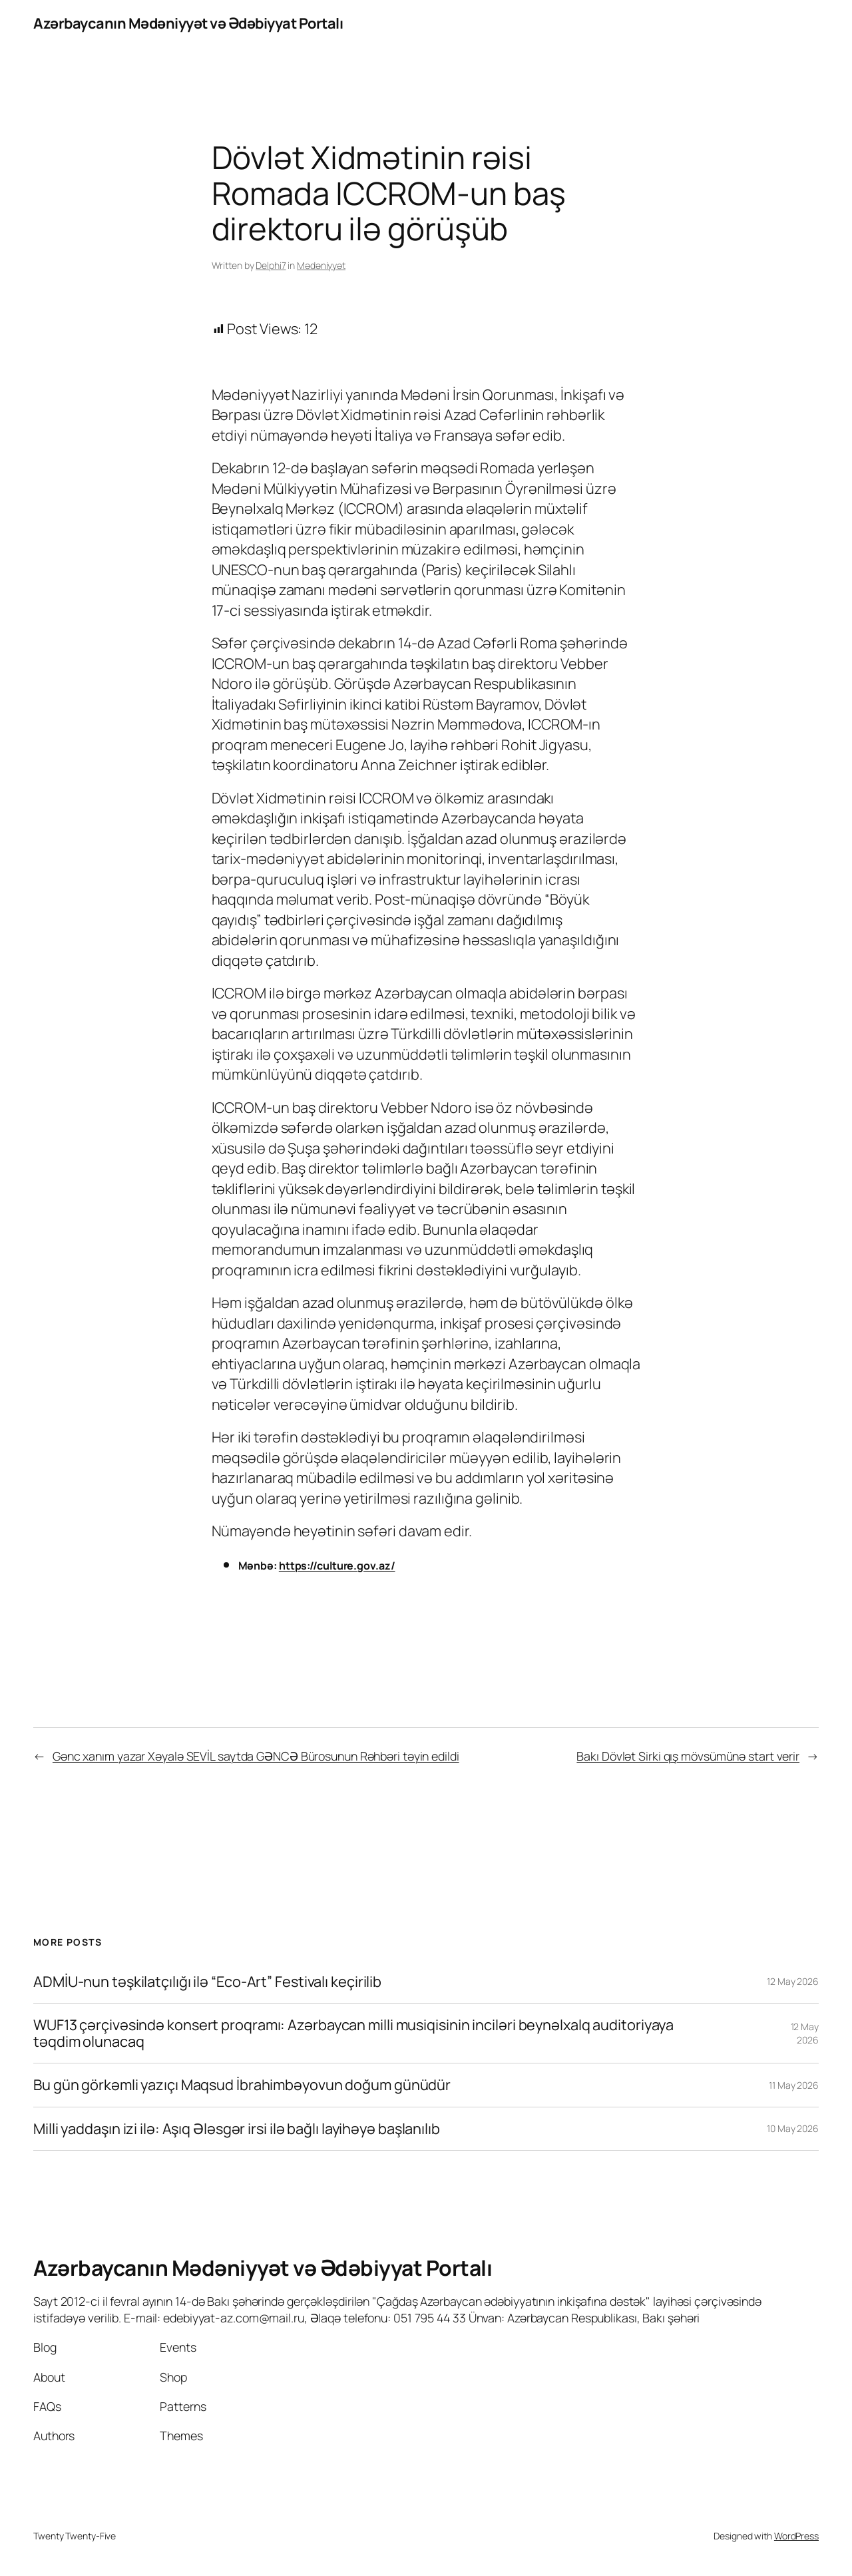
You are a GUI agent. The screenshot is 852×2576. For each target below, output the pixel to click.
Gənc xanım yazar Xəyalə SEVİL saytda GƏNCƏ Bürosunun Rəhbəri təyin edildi (256, 1756)
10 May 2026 (793, 2128)
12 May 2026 (793, 1981)
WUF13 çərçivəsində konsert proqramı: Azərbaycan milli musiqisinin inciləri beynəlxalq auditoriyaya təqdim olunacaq (353, 2033)
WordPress (796, 2535)
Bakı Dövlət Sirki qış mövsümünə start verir (687, 1756)
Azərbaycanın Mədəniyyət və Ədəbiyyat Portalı (188, 23)
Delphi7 (271, 265)
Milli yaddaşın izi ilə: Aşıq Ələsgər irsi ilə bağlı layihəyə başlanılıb (236, 2129)
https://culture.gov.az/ (337, 1565)
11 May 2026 (794, 2085)
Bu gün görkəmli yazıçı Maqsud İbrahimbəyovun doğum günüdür (242, 2085)
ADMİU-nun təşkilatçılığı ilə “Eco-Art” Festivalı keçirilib (207, 1982)
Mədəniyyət (321, 265)
